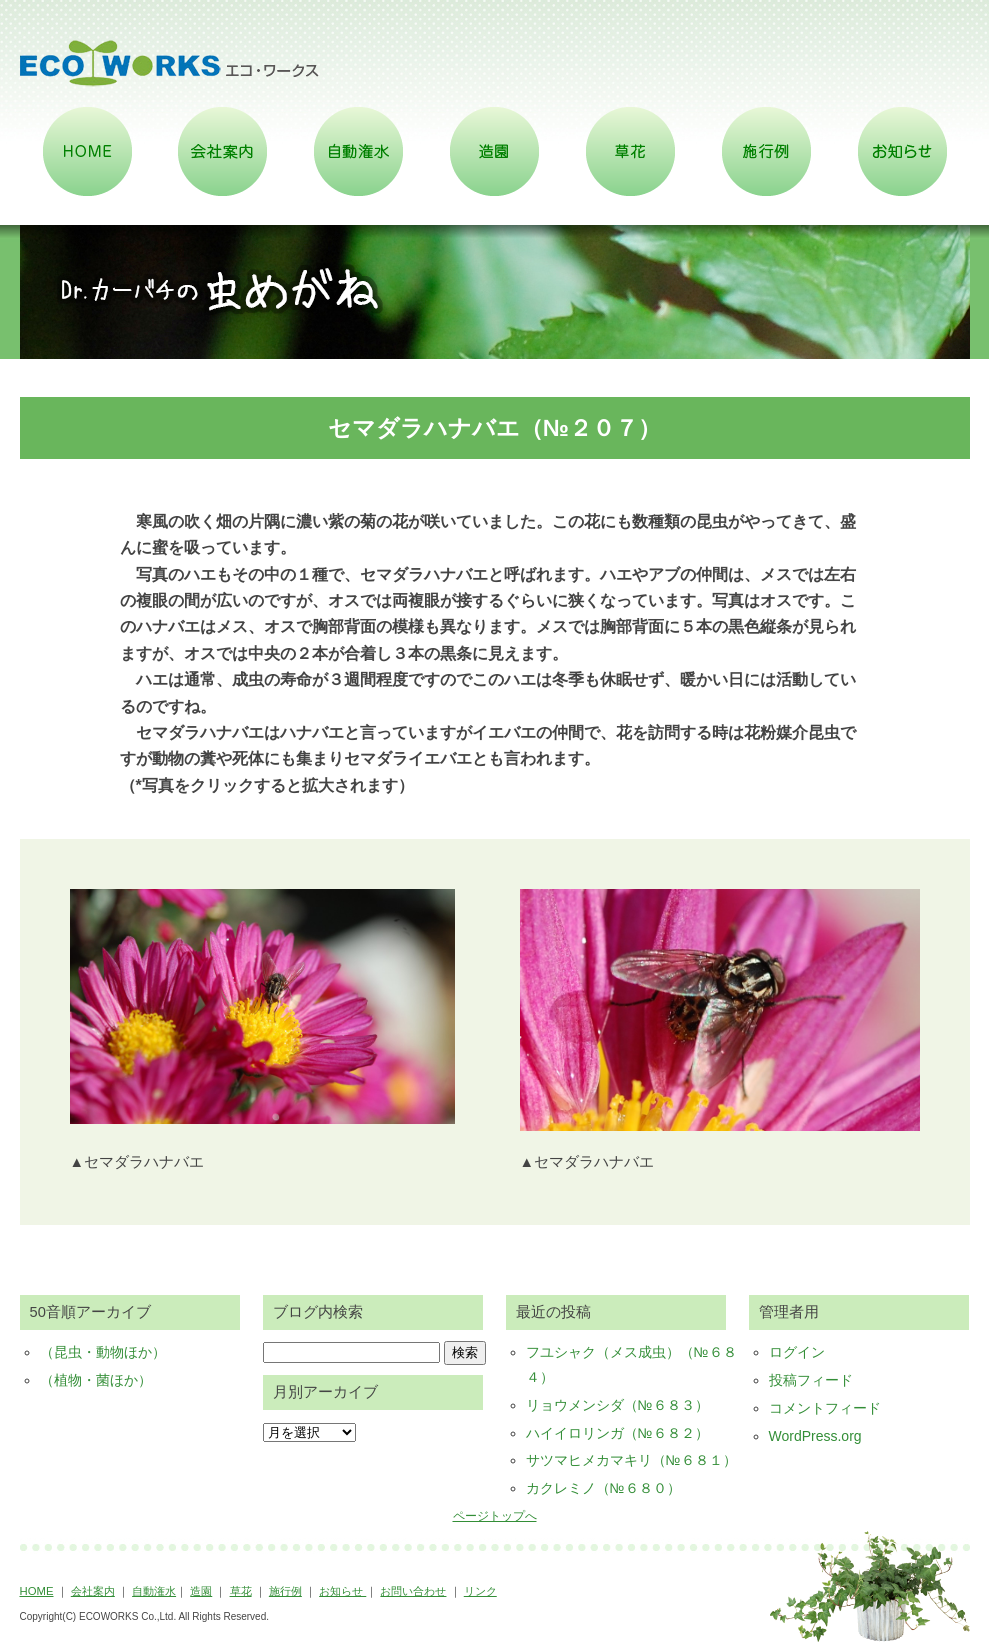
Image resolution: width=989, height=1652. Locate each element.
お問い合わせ (413, 1591)
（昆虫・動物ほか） (103, 1352)
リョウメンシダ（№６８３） (617, 1405)
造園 (201, 1591)
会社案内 (93, 1591)
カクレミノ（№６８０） (603, 1488)
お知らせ (342, 1591)
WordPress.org (815, 1436)
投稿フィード (811, 1380)
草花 (241, 1591)
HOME (37, 1591)
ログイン (797, 1352)
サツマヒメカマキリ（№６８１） (631, 1460)
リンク (480, 1591)
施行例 (285, 1591)
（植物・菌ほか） (96, 1380)
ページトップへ (495, 1516)
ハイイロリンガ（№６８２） (617, 1433)
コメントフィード (825, 1408)
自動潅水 (154, 1591)
